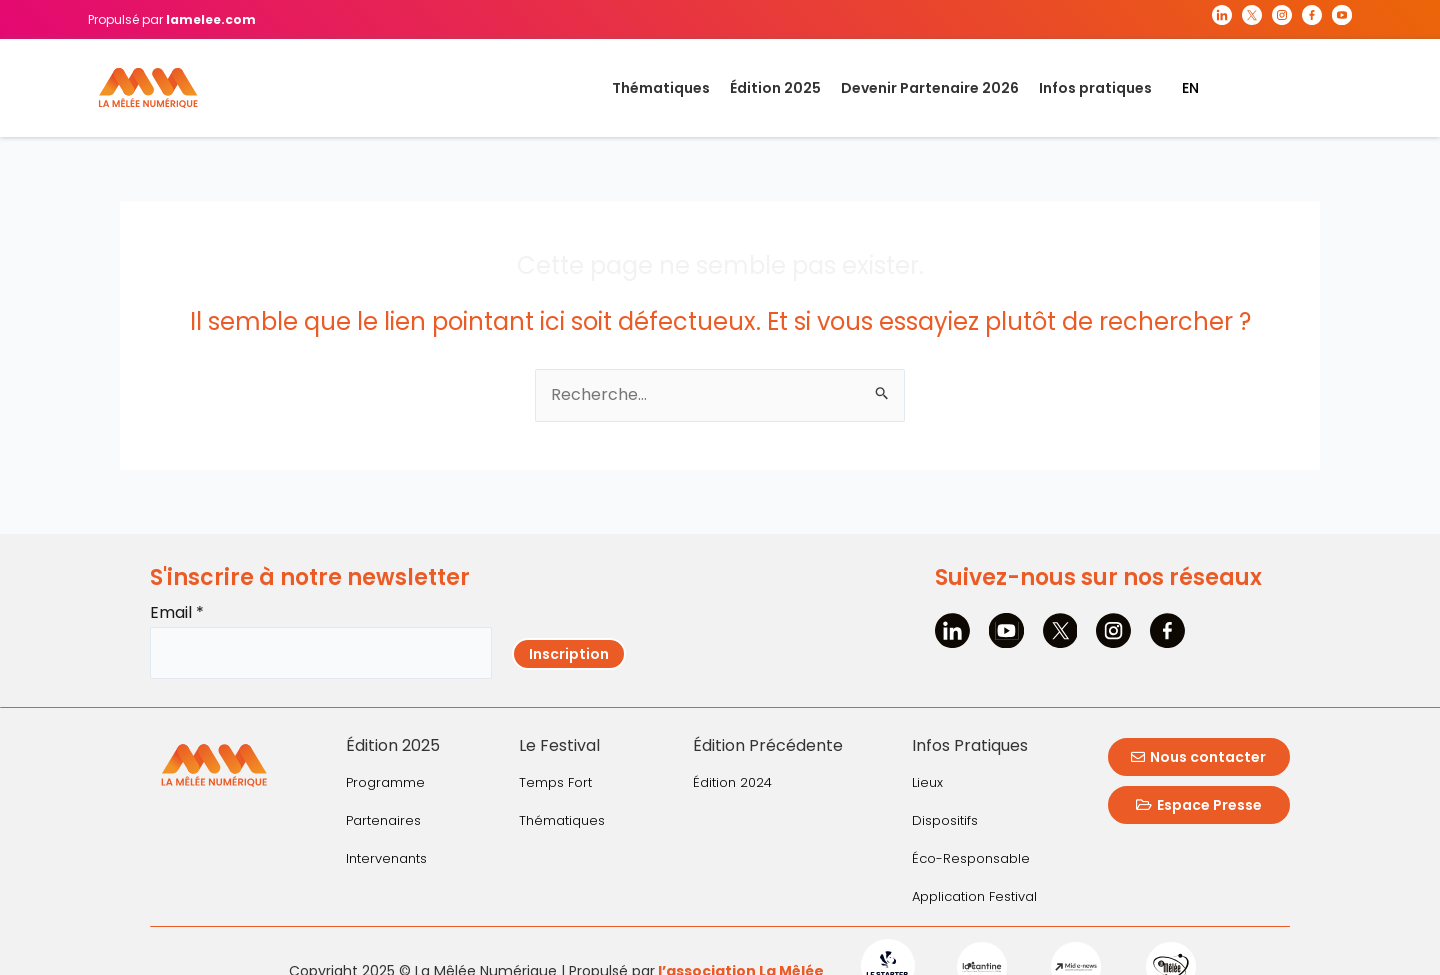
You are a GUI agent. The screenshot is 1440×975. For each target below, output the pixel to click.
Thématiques (661, 88)
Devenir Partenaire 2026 (930, 88)
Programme (385, 782)
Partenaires (383, 820)
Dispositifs (945, 820)
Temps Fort (555, 782)
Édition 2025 (775, 88)
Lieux (927, 782)
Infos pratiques (1095, 88)
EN (1190, 88)
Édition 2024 (732, 782)
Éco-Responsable (971, 858)
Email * (177, 612)
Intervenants (386, 858)
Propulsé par (172, 19)
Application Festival (974, 896)
